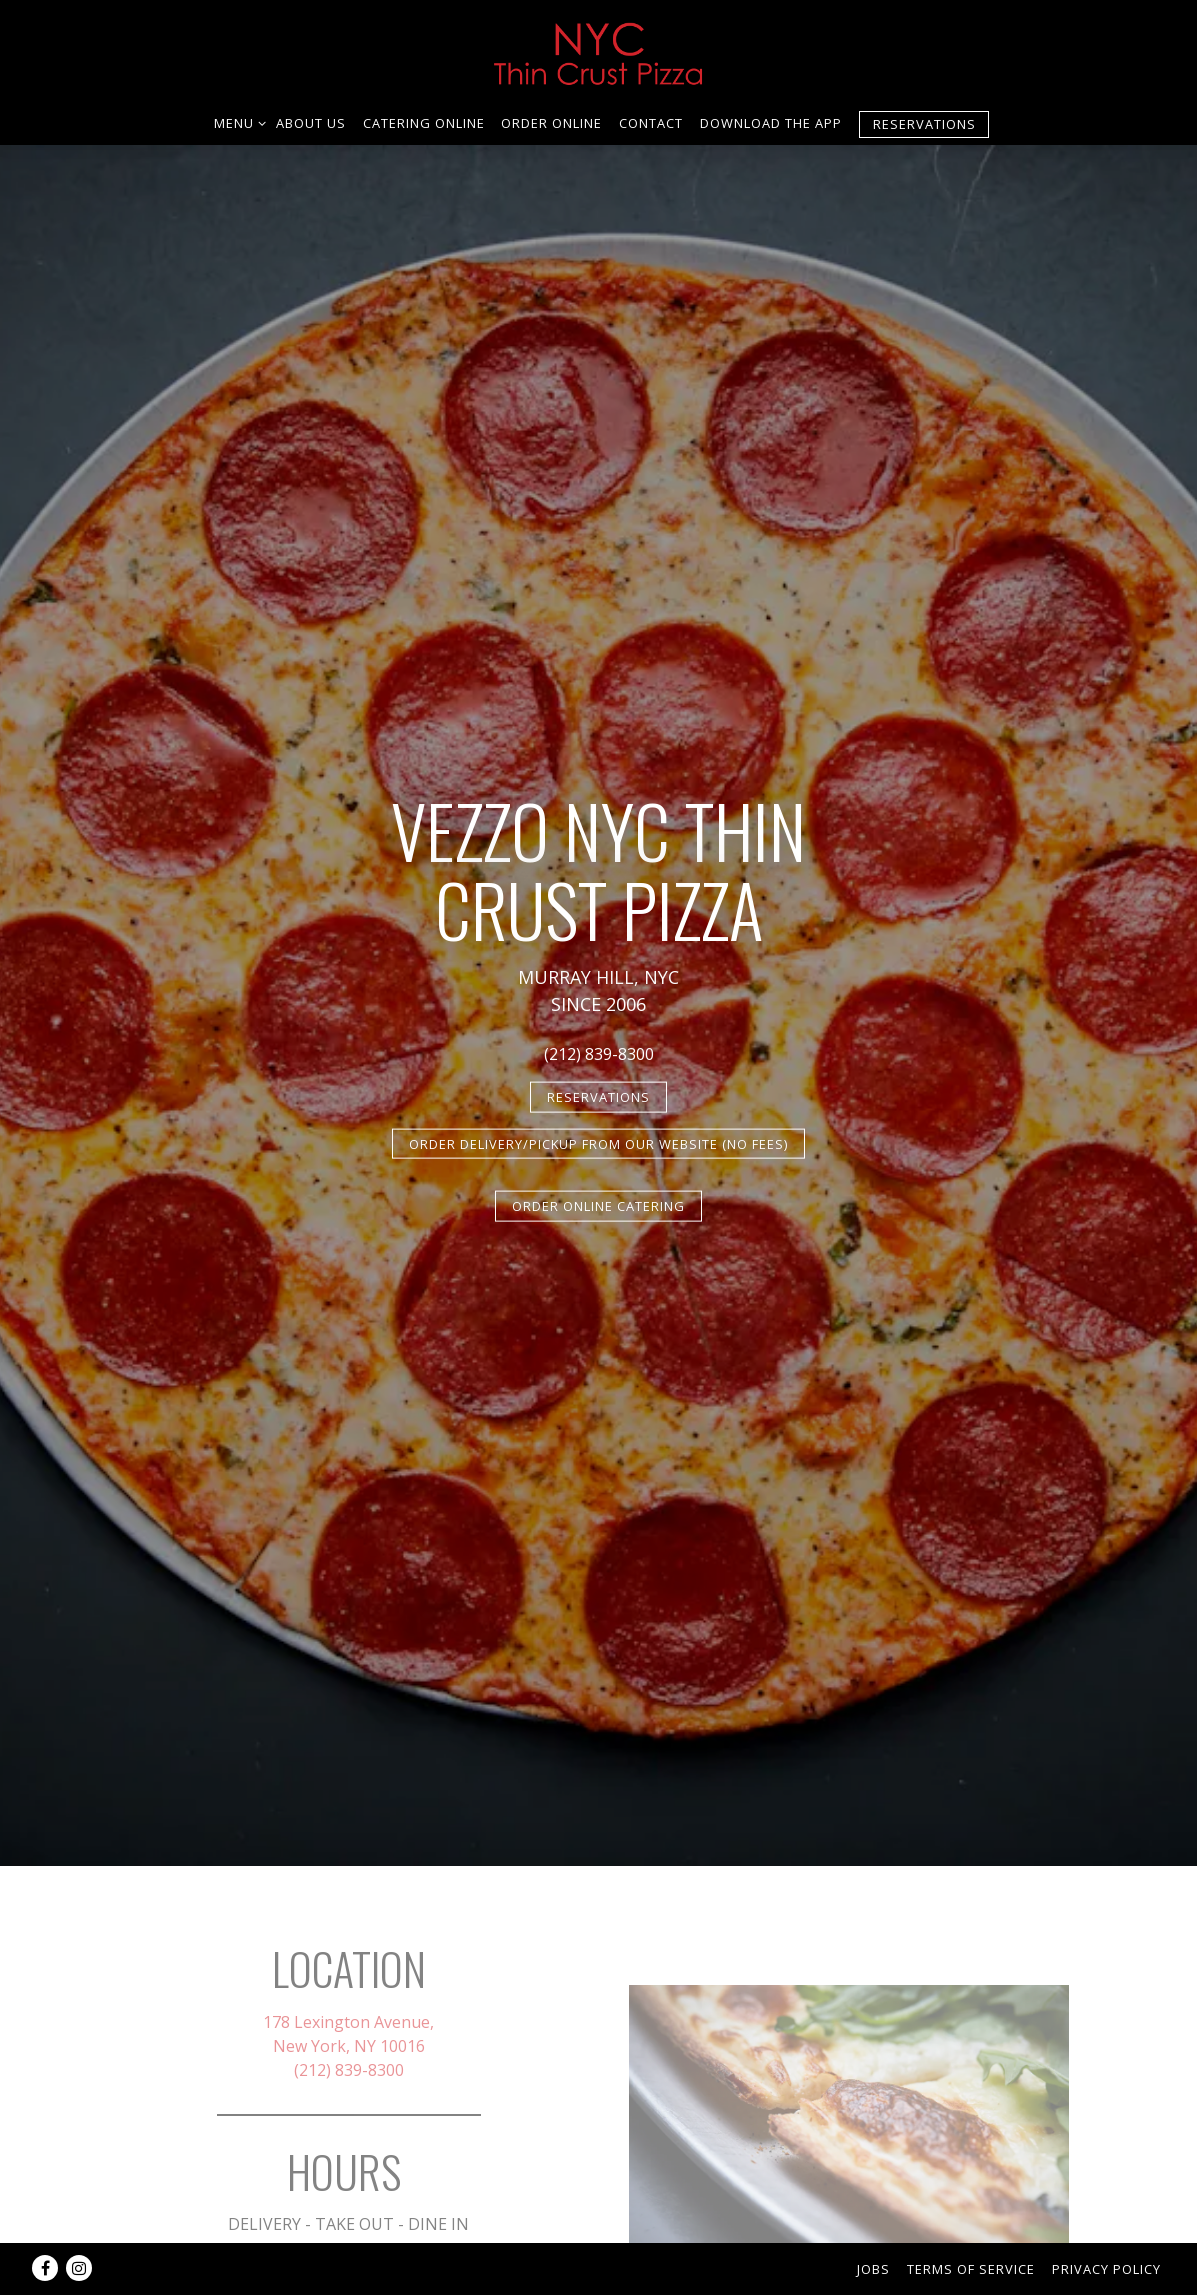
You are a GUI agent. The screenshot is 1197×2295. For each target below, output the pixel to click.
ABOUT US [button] (311, 123)
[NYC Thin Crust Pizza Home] (599, 50)
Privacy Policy (1106, 2269)
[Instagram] (79, 2268)
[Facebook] (45, 2268)
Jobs (873, 2269)
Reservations (598, 1097)
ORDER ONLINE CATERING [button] (598, 1206)
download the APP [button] (771, 123)
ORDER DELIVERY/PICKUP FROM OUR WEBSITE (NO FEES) (598, 1143)
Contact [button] (651, 123)
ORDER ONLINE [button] (551, 123)
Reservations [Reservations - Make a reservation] (924, 124)
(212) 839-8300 (599, 1054)
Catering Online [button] (424, 123)
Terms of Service (971, 2269)
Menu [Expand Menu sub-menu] (236, 122)
